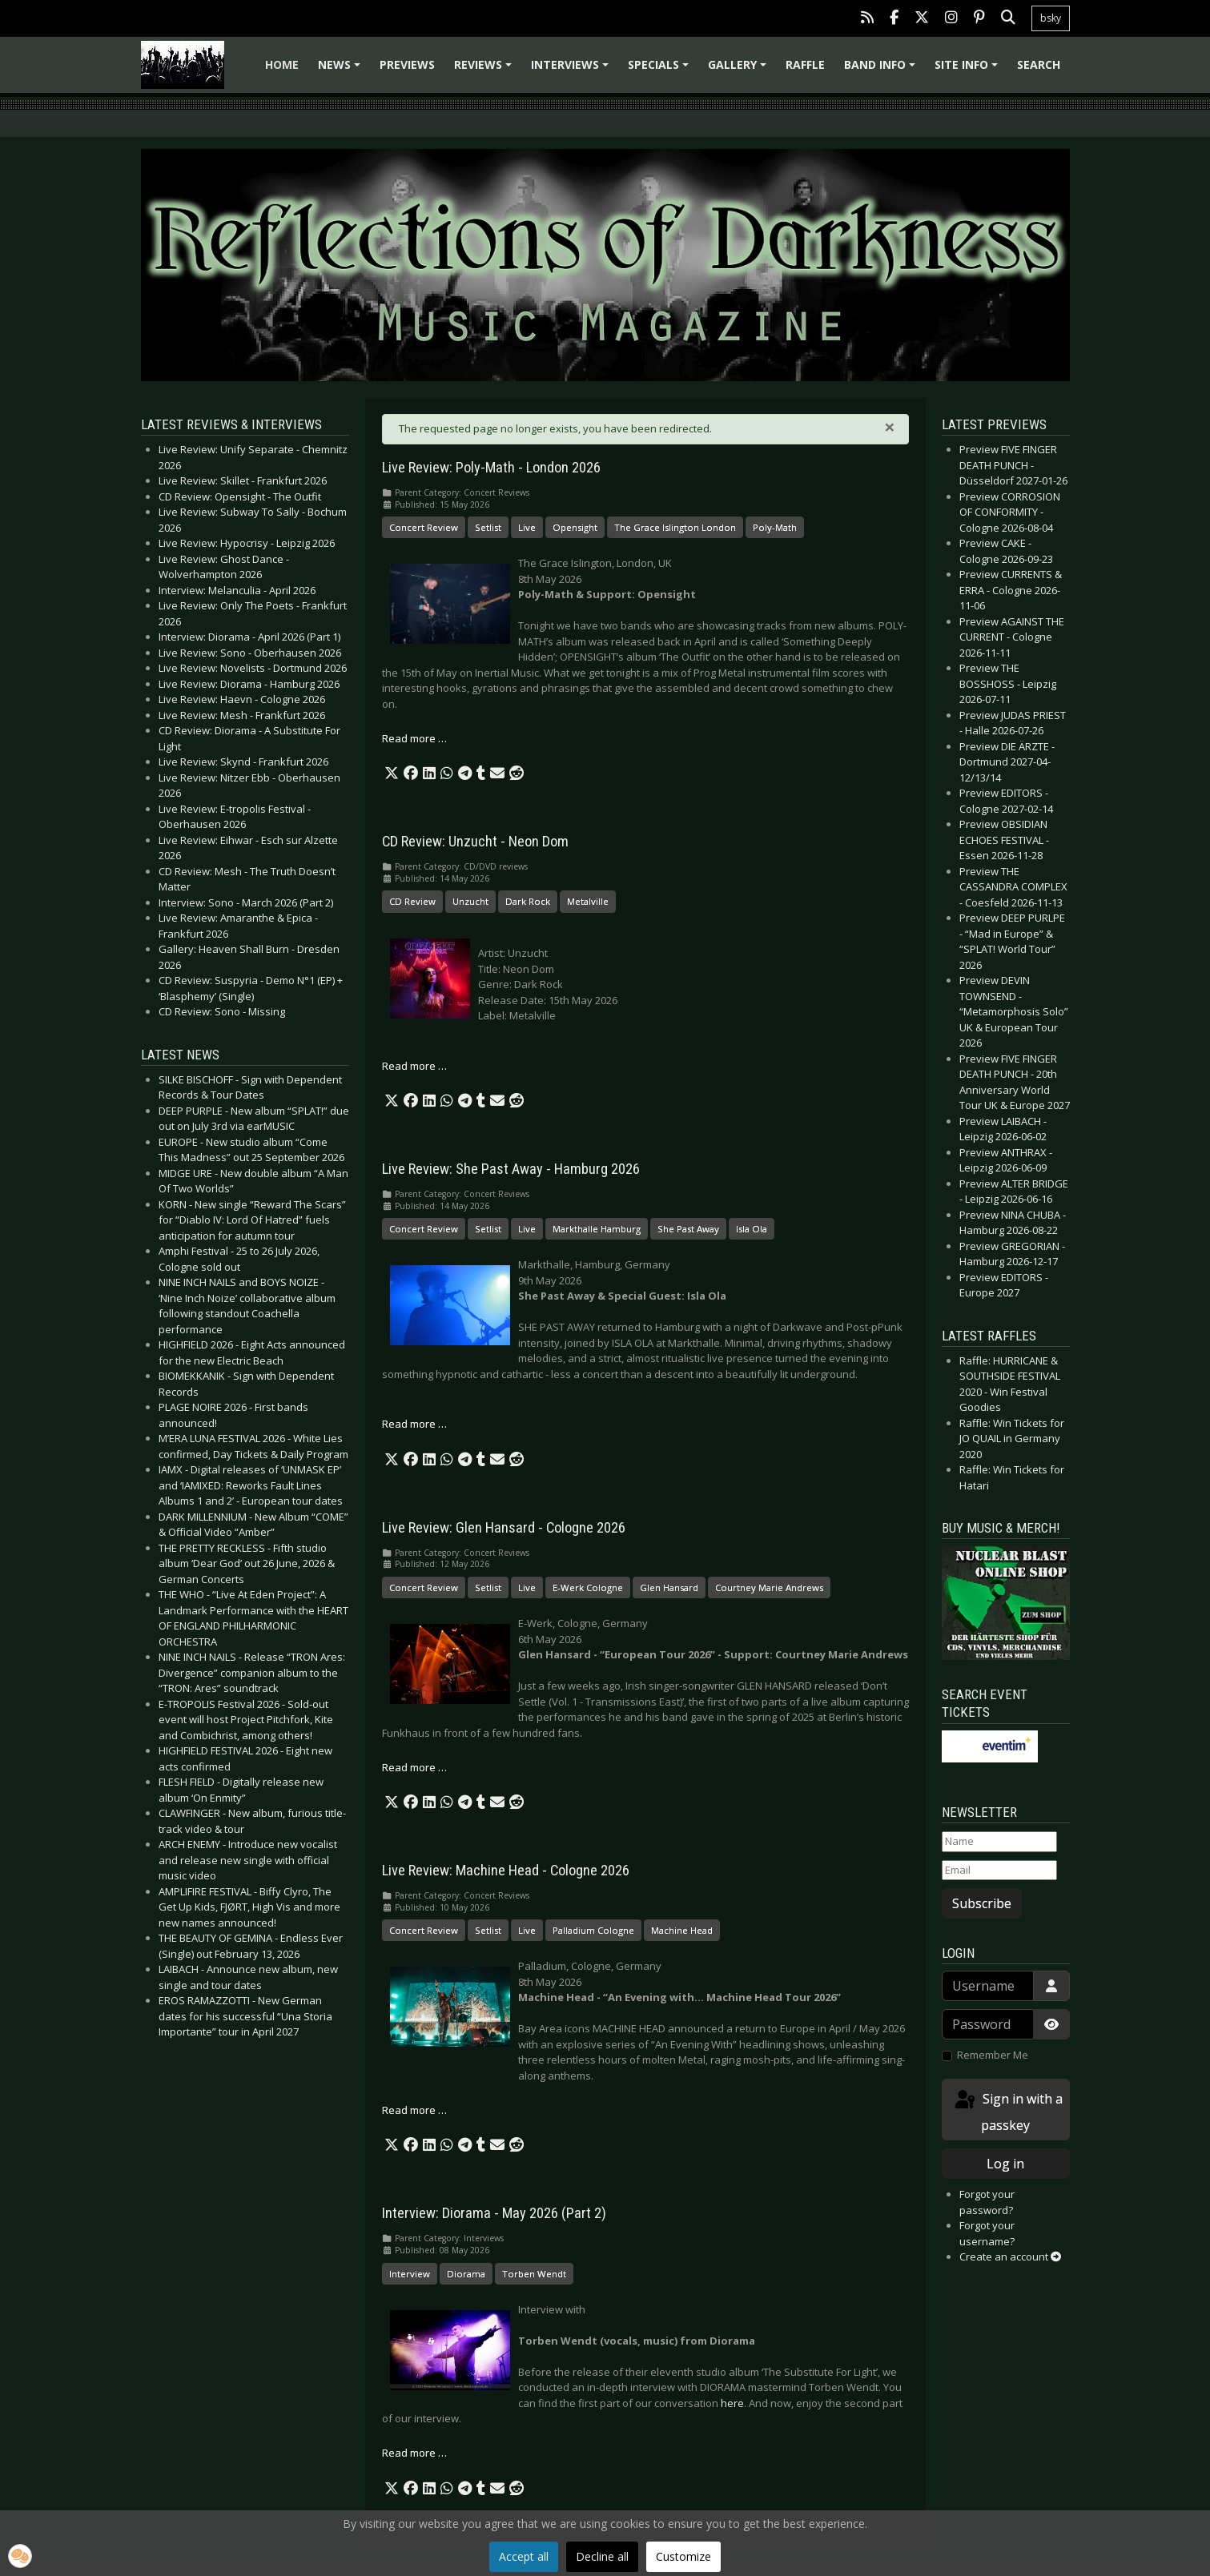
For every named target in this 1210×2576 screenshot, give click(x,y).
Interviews (572, 70)
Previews (407, 64)
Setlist (488, 527)
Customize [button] (683, 2556)
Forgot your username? (987, 2233)
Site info (969, 70)
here (732, 2403)
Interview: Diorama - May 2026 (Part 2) (494, 2213)
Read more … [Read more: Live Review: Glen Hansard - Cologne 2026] (414, 1767)
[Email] (999, 1870)
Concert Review (423, 527)
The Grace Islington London (675, 527)
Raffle (805, 64)
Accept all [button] (524, 2556)
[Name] (999, 1841)
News (341, 70)
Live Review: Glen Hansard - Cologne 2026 (503, 1528)
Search (1038, 64)
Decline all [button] (602, 2556)
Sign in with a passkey (1007, 2111)
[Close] (889, 427)
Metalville (588, 901)
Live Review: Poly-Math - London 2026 (491, 467)
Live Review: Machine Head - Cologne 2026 (505, 1870)
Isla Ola (751, 1229)
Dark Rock (527, 901)
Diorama (466, 2274)
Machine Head (682, 1930)
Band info (882, 70)
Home (282, 64)
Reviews (485, 70)
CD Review (412, 901)
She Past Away (688, 1229)
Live (527, 527)
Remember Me (992, 2055)
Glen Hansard (669, 1587)
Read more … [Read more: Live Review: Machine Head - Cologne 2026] (414, 2110)
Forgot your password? (987, 2202)
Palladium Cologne (593, 1930)
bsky (1050, 18)
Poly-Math (775, 527)
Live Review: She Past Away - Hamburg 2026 (511, 1169)
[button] (391, 773)
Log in (1005, 2163)
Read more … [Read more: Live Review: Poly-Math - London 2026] (414, 738)
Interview (409, 2274)
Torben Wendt (534, 2274)
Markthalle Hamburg (597, 1229)
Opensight (575, 527)
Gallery (739, 70)
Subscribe (981, 1903)
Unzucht (470, 901)
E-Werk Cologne (588, 1587)
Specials (660, 70)
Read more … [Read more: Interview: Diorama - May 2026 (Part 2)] (414, 2452)
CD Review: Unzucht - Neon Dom (475, 841)
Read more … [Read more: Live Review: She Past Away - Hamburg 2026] (414, 1424)
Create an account (1010, 2256)
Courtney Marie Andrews (769, 1587)
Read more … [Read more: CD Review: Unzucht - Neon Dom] (414, 1066)
